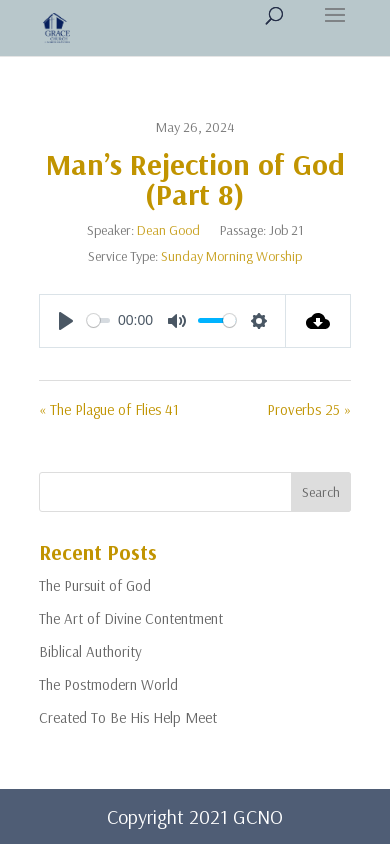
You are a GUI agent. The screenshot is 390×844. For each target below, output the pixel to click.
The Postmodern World (108, 684)
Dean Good (168, 230)
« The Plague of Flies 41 (109, 409)
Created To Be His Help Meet (128, 717)
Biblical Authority (90, 651)
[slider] (98, 320)
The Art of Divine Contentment (131, 618)
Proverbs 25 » (309, 409)
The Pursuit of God (95, 585)
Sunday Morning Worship (231, 256)
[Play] (66, 321)
